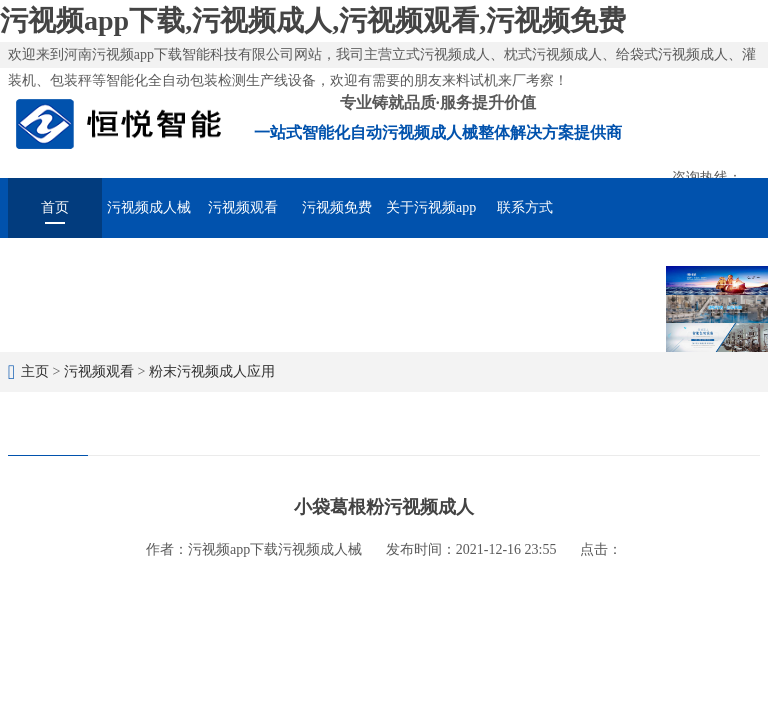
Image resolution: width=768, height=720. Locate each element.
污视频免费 (337, 207)
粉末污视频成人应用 (212, 371)
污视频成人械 (149, 207)
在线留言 (619, 263)
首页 (55, 207)
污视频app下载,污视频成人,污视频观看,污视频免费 (313, 20)
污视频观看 (243, 207)
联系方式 (525, 207)
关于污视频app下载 (431, 219)
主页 (35, 371)
